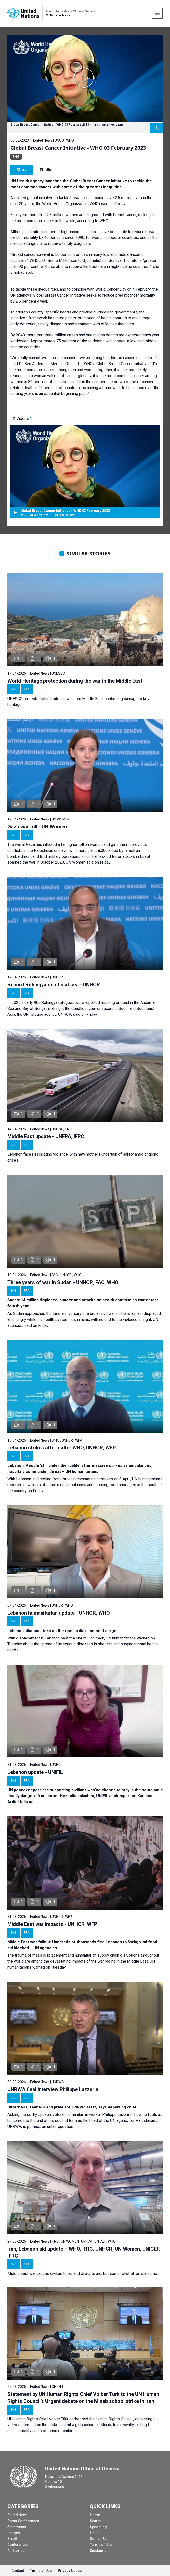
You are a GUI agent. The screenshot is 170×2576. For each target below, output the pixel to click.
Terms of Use (101, 2545)
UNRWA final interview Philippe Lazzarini (53, 2089)
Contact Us (98, 2539)
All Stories (15, 2551)
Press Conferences (23, 2521)
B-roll (12, 2539)
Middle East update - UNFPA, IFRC (45, 1136)
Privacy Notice (70, 2571)
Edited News (17, 2515)
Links (94, 2533)
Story (21, 169)
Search (96, 2521)
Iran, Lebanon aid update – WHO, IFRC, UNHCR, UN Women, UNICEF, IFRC (83, 2252)
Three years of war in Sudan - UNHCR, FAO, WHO (62, 1282)
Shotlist (47, 169)
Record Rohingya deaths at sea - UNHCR (53, 985)
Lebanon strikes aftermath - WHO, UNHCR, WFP (61, 1448)
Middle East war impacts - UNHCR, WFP (52, 1924)
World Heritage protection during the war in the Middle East (74, 681)
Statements (16, 2527)
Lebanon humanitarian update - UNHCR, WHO (58, 1613)
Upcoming (98, 2527)
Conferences (18, 2545)
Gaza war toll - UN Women (37, 827)
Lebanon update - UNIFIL (35, 1772)
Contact (17, 2571)
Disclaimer (99, 2551)
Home (95, 2515)
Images (13, 2533)
